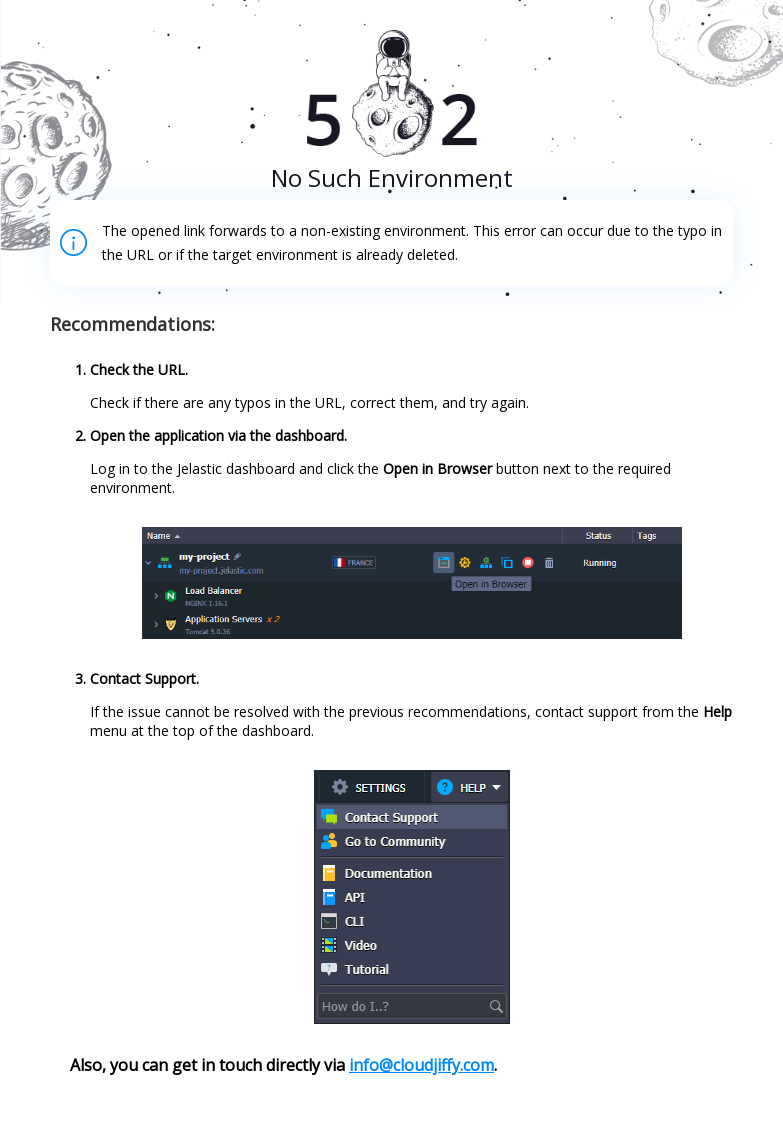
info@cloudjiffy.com (421, 1065)
